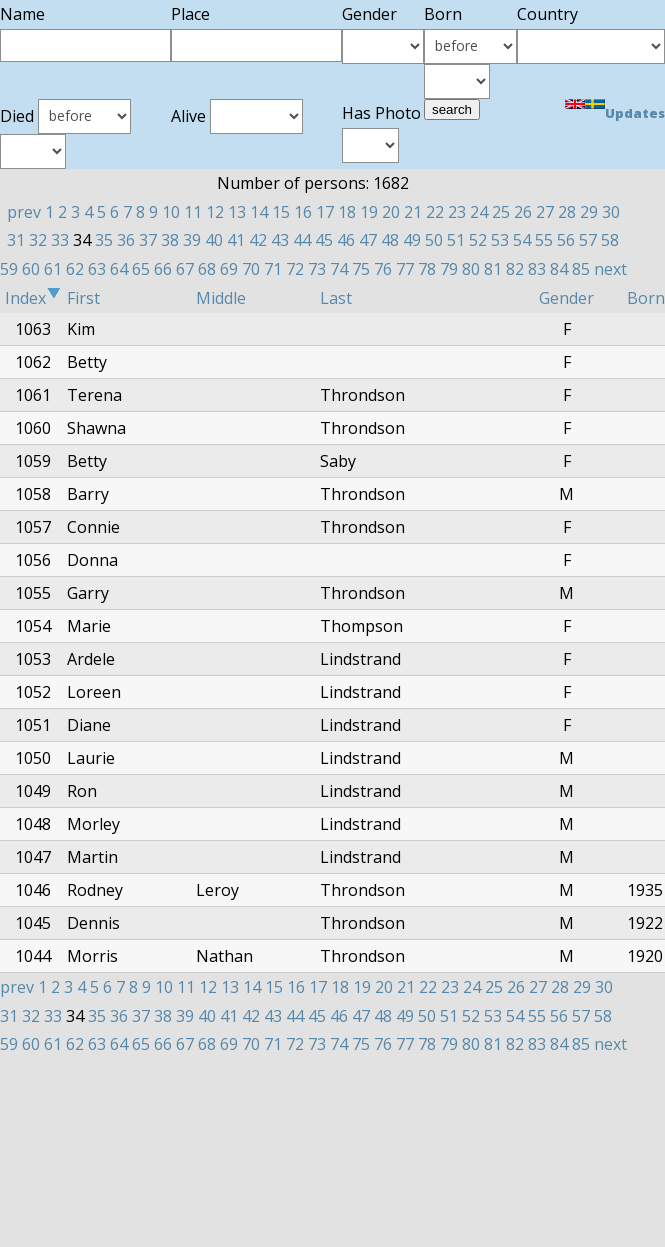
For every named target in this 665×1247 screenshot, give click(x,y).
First (83, 298)
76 (383, 269)
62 (75, 269)
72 (295, 269)
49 (412, 240)
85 (581, 269)
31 (16, 240)
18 (347, 212)
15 (281, 212)
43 (280, 240)
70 (251, 269)
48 (390, 240)
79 (449, 269)
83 (537, 269)
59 (9, 269)
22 (435, 212)
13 (237, 212)
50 (434, 240)
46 (346, 240)
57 (588, 240)
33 (60, 240)
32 (38, 240)
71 (273, 269)
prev (24, 212)
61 (53, 269)
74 (339, 269)
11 (193, 212)
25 (501, 212)
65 (141, 269)
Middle (221, 298)
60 (31, 269)
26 (523, 212)
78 (427, 269)
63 (97, 269)
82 (515, 269)
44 (302, 240)
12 (215, 212)
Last (336, 298)
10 (171, 212)
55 (544, 240)
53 (500, 240)
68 (207, 269)
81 (493, 269)
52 (478, 240)
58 (610, 240)
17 (325, 212)
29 (589, 212)
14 (259, 212)
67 (185, 269)
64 (119, 269)
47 (368, 240)
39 (192, 240)
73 (317, 269)
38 (170, 240)
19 (369, 212)
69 (229, 269)
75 (361, 269)
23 (457, 212)
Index (33, 298)
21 (413, 212)
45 (324, 240)
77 (405, 269)
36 (126, 240)
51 (456, 240)
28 (567, 212)
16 (303, 212)
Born (646, 298)
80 (471, 269)
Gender (566, 298)
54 (522, 240)
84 (559, 269)
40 (214, 240)
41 (236, 240)
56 (566, 240)
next (610, 269)
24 (479, 212)
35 (104, 240)
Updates (635, 113)
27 (545, 212)
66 (163, 269)
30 (611, 212)
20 (391, 212)
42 (258, 240)
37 (148, 240)
